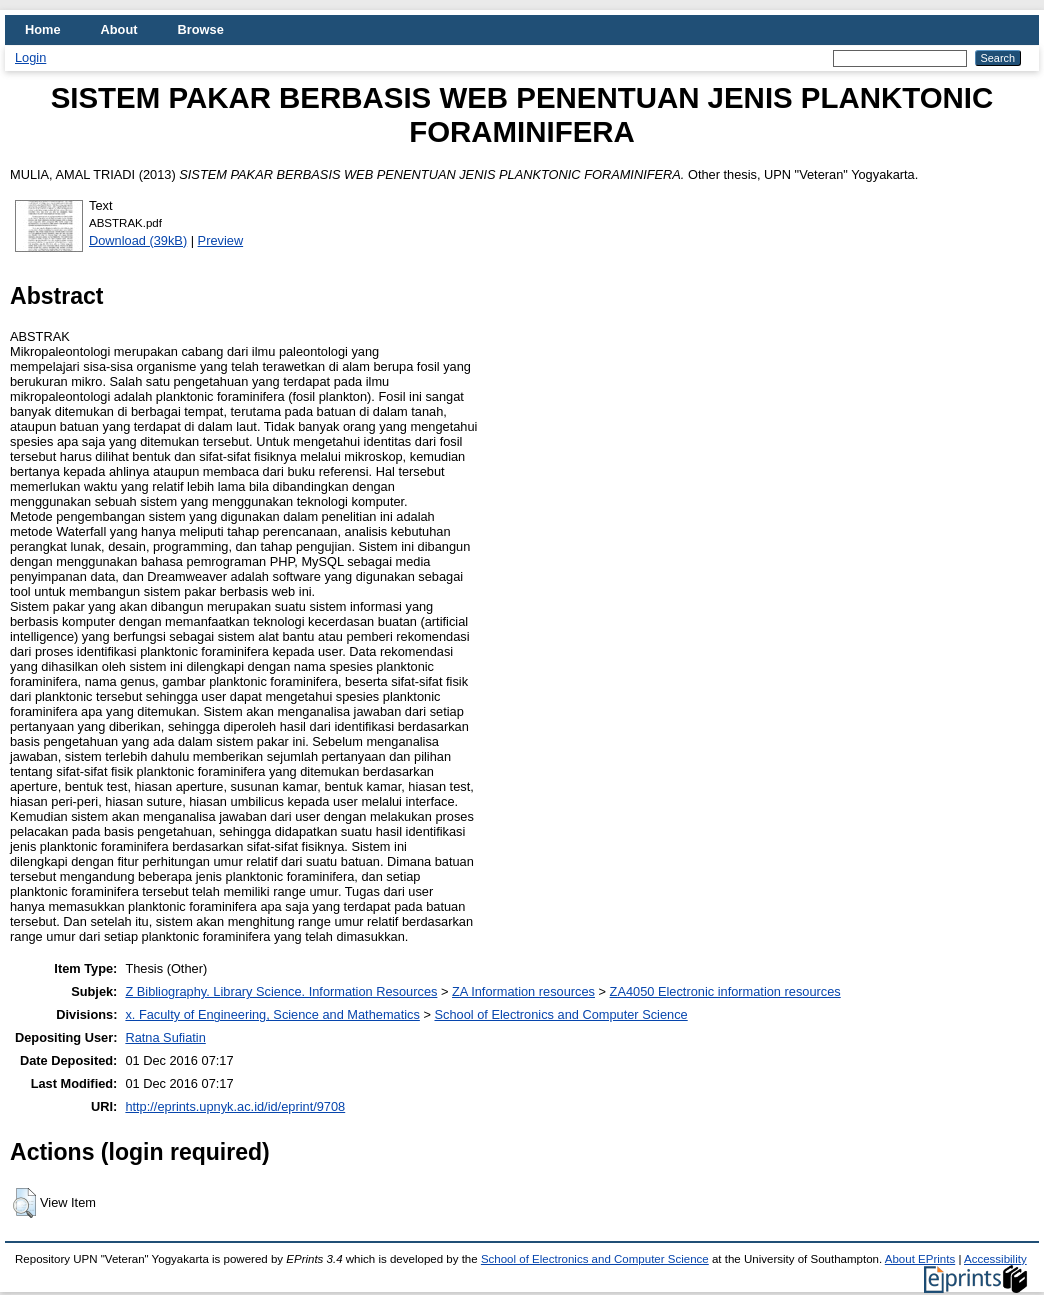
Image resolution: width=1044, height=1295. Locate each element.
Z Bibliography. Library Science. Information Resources (281, 991)
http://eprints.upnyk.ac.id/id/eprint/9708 (235, 1106)
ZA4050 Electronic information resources (725, 991)
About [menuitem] (119, 29)
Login (30, 57)
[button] (24, 1203)
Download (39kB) (138, 240)
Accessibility (995, 1259)
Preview (221, 240)
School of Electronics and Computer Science (560, 1014)
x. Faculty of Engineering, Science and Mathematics (272, 1014)
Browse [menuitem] (201, 29)
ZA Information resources (523, 991)
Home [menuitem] (43, 29)
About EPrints (920, 1259)
